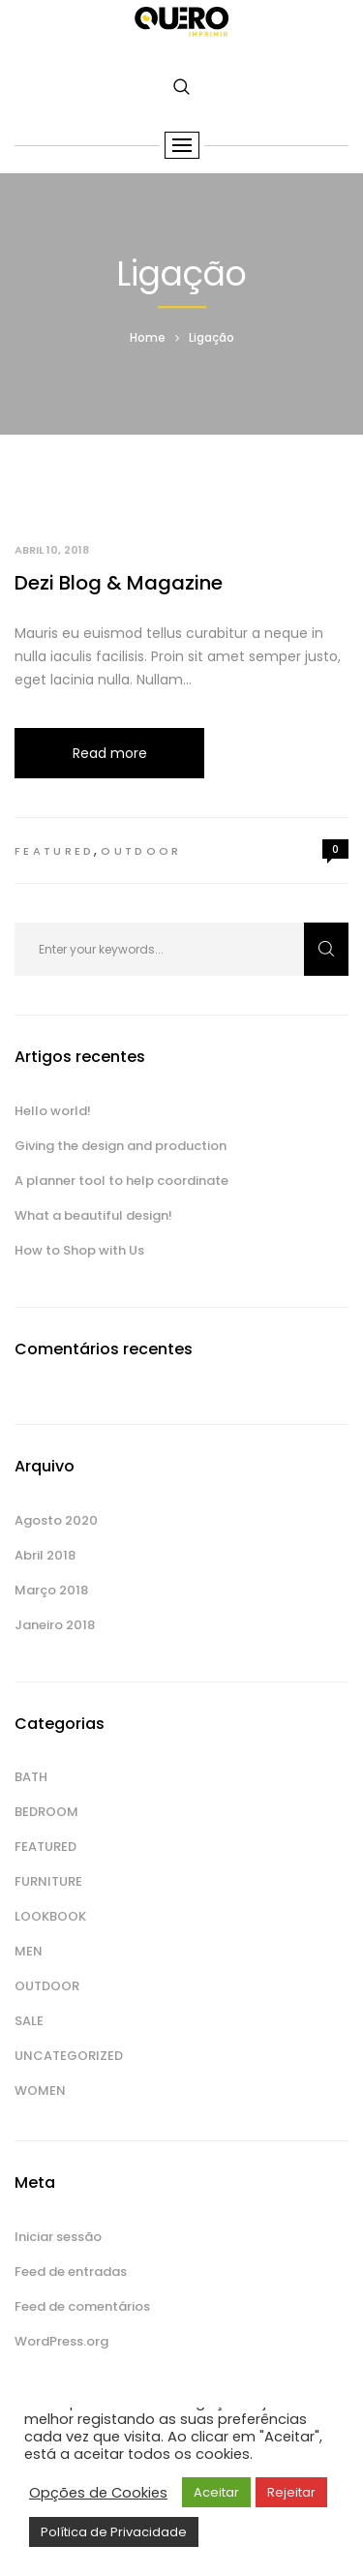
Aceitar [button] (216, 2492)
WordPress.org (61, 2341)
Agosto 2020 (56, 1520)
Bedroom (46, 1812)
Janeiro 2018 (55, 1625)
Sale (29, 2021)
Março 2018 (51, 1590)
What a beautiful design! (93, 1215)
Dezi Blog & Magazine (119, 582)
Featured (54, 851)
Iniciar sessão (58, 2236)
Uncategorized (69, 2055)
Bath (31, 1777)
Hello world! (53, 1111)
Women (40, 2090)
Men (29, 1951)
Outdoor (141, 851)
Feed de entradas (71, 2271)
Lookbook (50, 1916)
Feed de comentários (82, 2306)
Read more (110, 753)
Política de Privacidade (114, 2532)
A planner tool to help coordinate (121, 1180)
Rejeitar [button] (291, 2492)
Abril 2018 (45, 1555)
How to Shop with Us (79, 1250)
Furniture (48, 1881)
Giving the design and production (121, 1145)
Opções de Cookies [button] (98, 2492)
